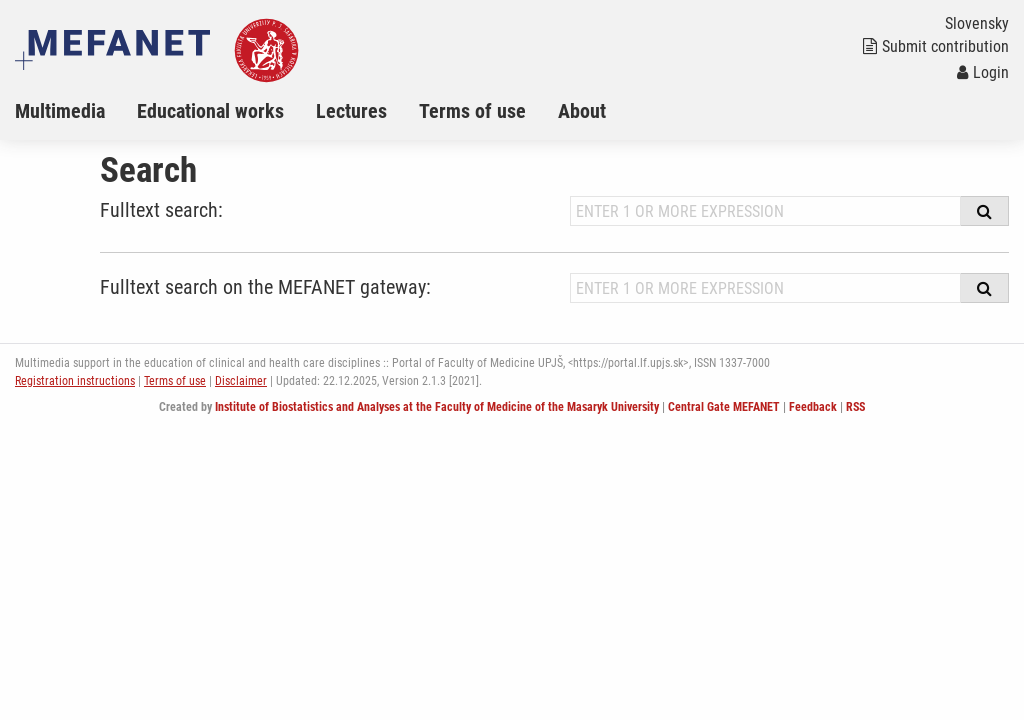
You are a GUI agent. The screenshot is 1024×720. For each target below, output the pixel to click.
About (582, 111)
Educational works (210, 111)
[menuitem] (76, 111)
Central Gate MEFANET (724, 407)
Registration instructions (75, 381)
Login (983, 72)
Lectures (351, 111)
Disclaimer (241, 381)
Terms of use (472, 111)
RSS (855, 407)
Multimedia (60, 111)
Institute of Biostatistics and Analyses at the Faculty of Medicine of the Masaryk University (437, 407)
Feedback (813, 407)
